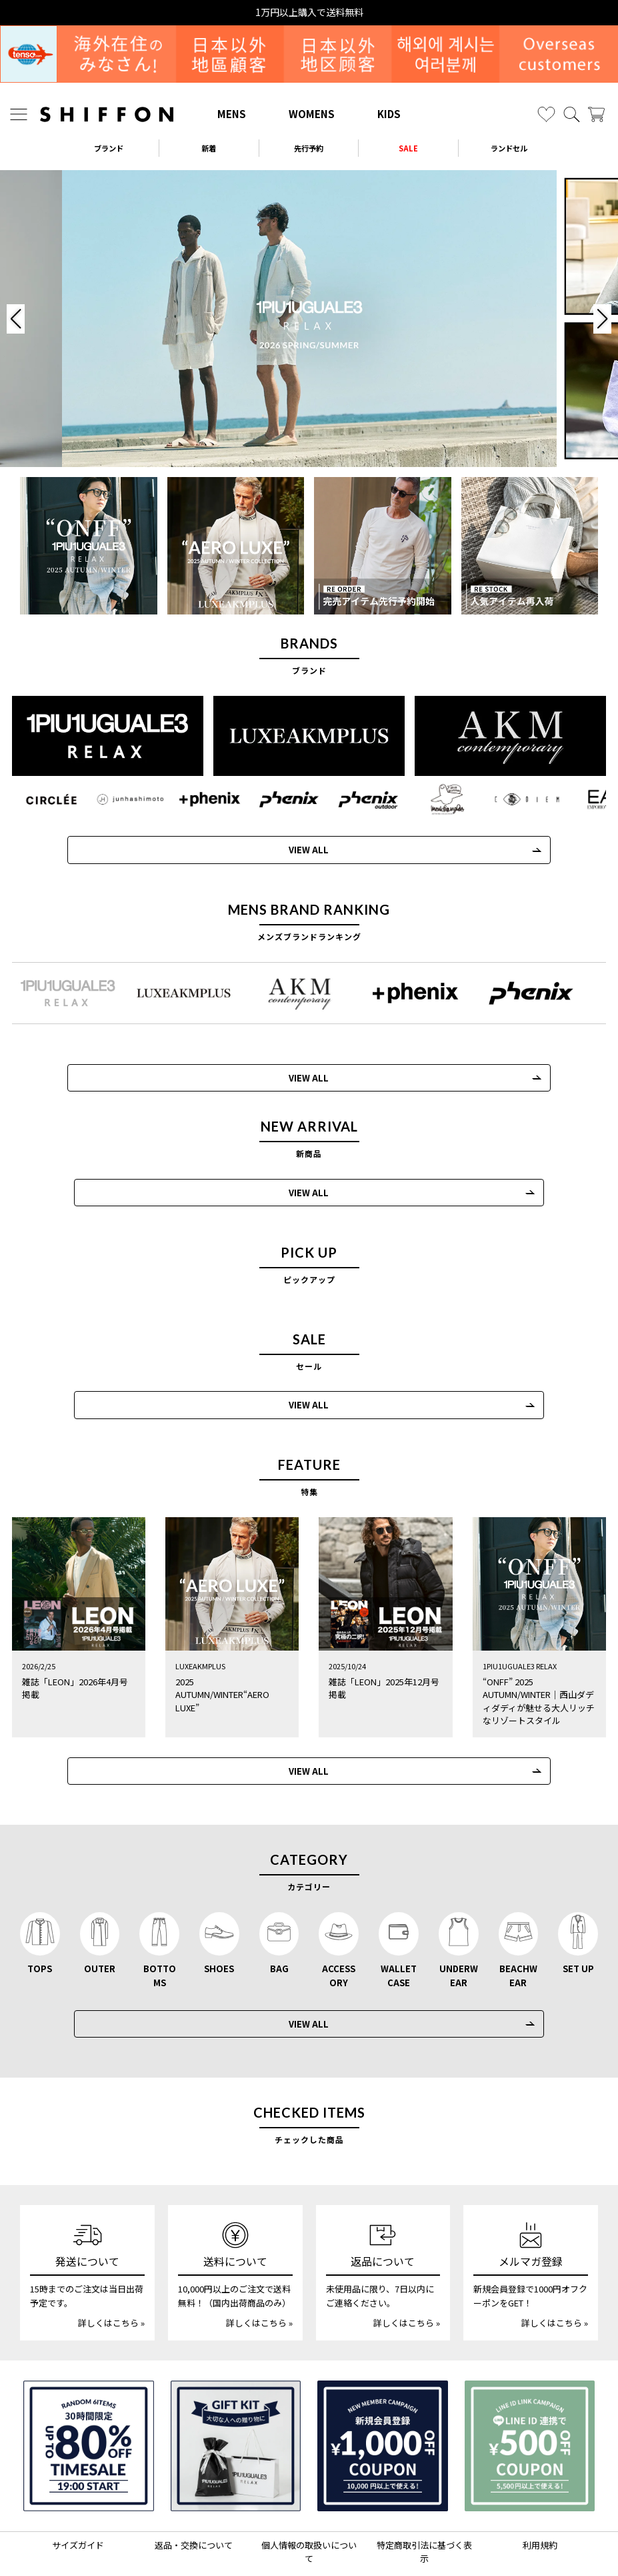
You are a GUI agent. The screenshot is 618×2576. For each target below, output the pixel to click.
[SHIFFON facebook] (352, 2539)
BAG (279, 1915)
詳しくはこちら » (111, 2269)
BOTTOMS (159, 1922)
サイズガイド (78, 2491)
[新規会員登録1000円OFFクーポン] (382, 2392)
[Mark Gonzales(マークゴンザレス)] (437, 799)
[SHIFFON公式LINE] (326, 2539)
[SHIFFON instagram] (268, 2539)
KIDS (389, 114)
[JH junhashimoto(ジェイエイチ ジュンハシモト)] (128, 799)
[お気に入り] (546, 114)
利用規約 (540, 2491)
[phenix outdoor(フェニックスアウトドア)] (360, 799)
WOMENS (312, 114)
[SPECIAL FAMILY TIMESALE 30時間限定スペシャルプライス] (88, 2392)
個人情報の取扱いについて (309, 2498)
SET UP (578, 1915)
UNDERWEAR (458, 1922)
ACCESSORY (338, 1922)
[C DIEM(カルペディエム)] (514, 799)
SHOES (219, 1915)
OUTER (99, 1915)
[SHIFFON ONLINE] (106, 114)
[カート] (596, 114)
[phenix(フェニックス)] (282, 799)
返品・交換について (194, 2491)
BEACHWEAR (518, 1922)
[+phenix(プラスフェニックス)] (206, 799)
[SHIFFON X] (296, 2539)
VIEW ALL (302, 848)
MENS (231, 114)
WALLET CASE (399, 1922)
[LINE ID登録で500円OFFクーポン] (530, 2392)
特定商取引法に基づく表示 (424, 2498)
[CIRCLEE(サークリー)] (52, 799)
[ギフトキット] (236, 2392)
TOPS (39, 1915)
